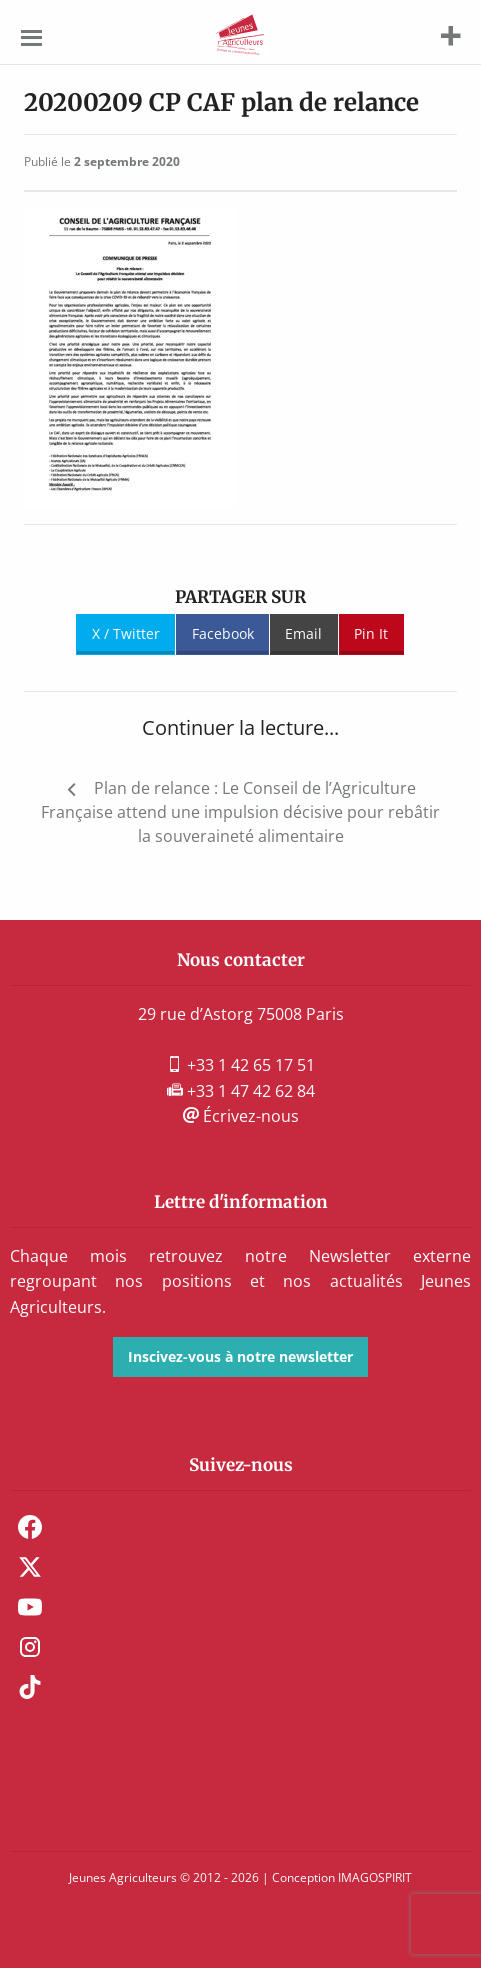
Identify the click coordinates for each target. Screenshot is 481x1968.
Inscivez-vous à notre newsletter (240, 1356)
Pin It (371, 633)
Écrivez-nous (241, 1116)
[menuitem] (240, 1527)
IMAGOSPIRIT (375, 1877)
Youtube (30, 1607)
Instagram (30, 1647)
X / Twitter (126, 633)
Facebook (223, 633)
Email (303, 633)
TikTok (30, 1687)
